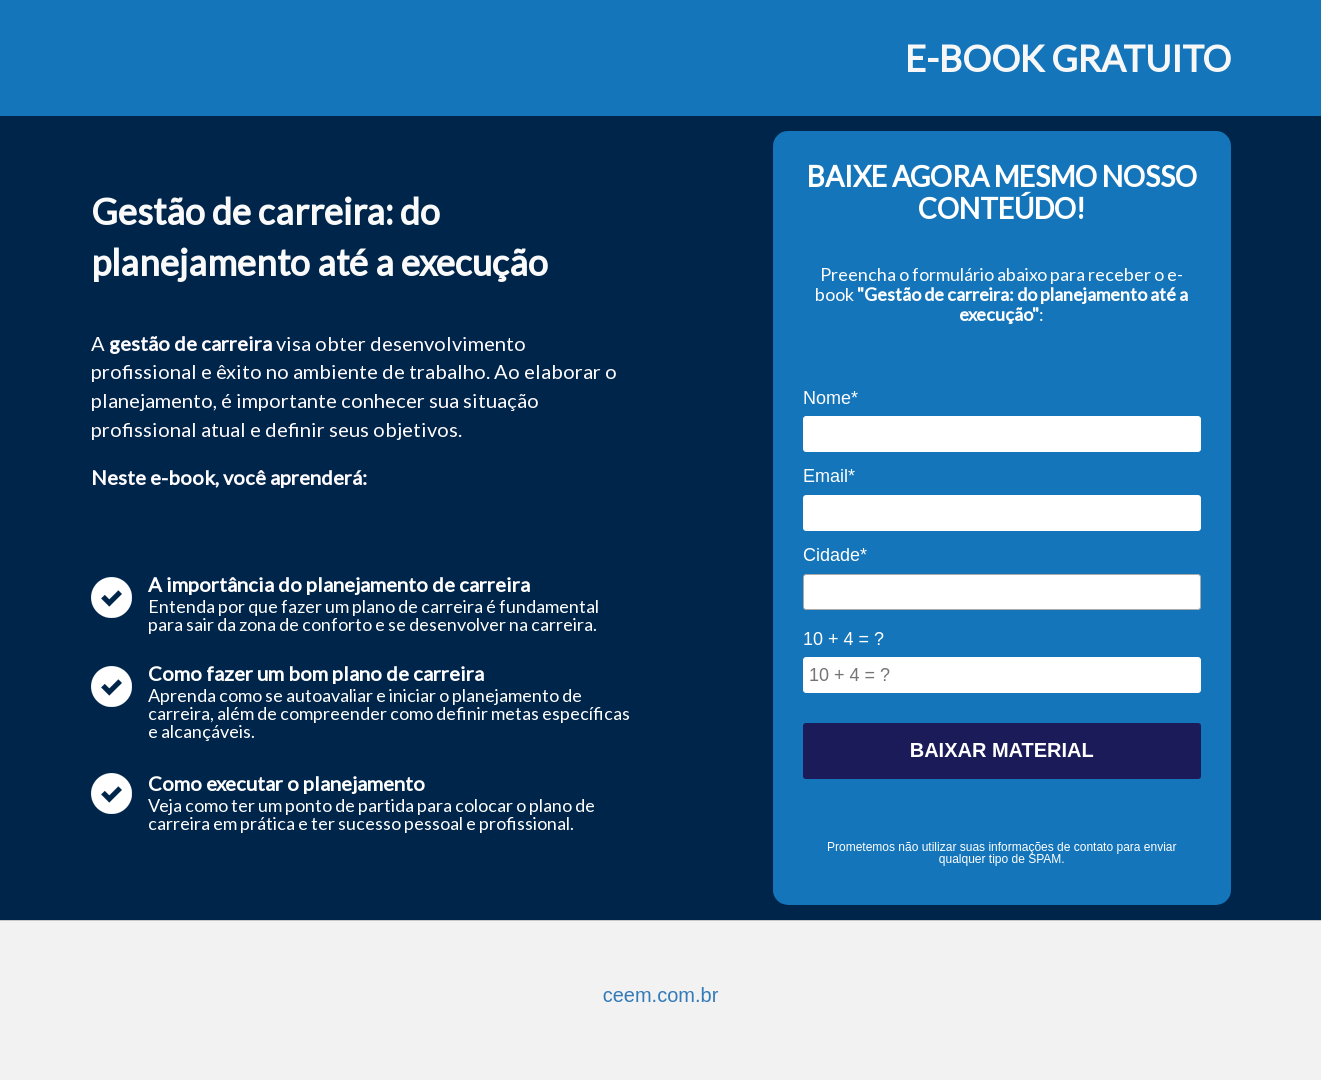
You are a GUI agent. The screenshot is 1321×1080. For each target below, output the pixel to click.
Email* (829, 476)
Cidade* (835, 555)
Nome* (830, 398)
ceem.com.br (661, 995)
